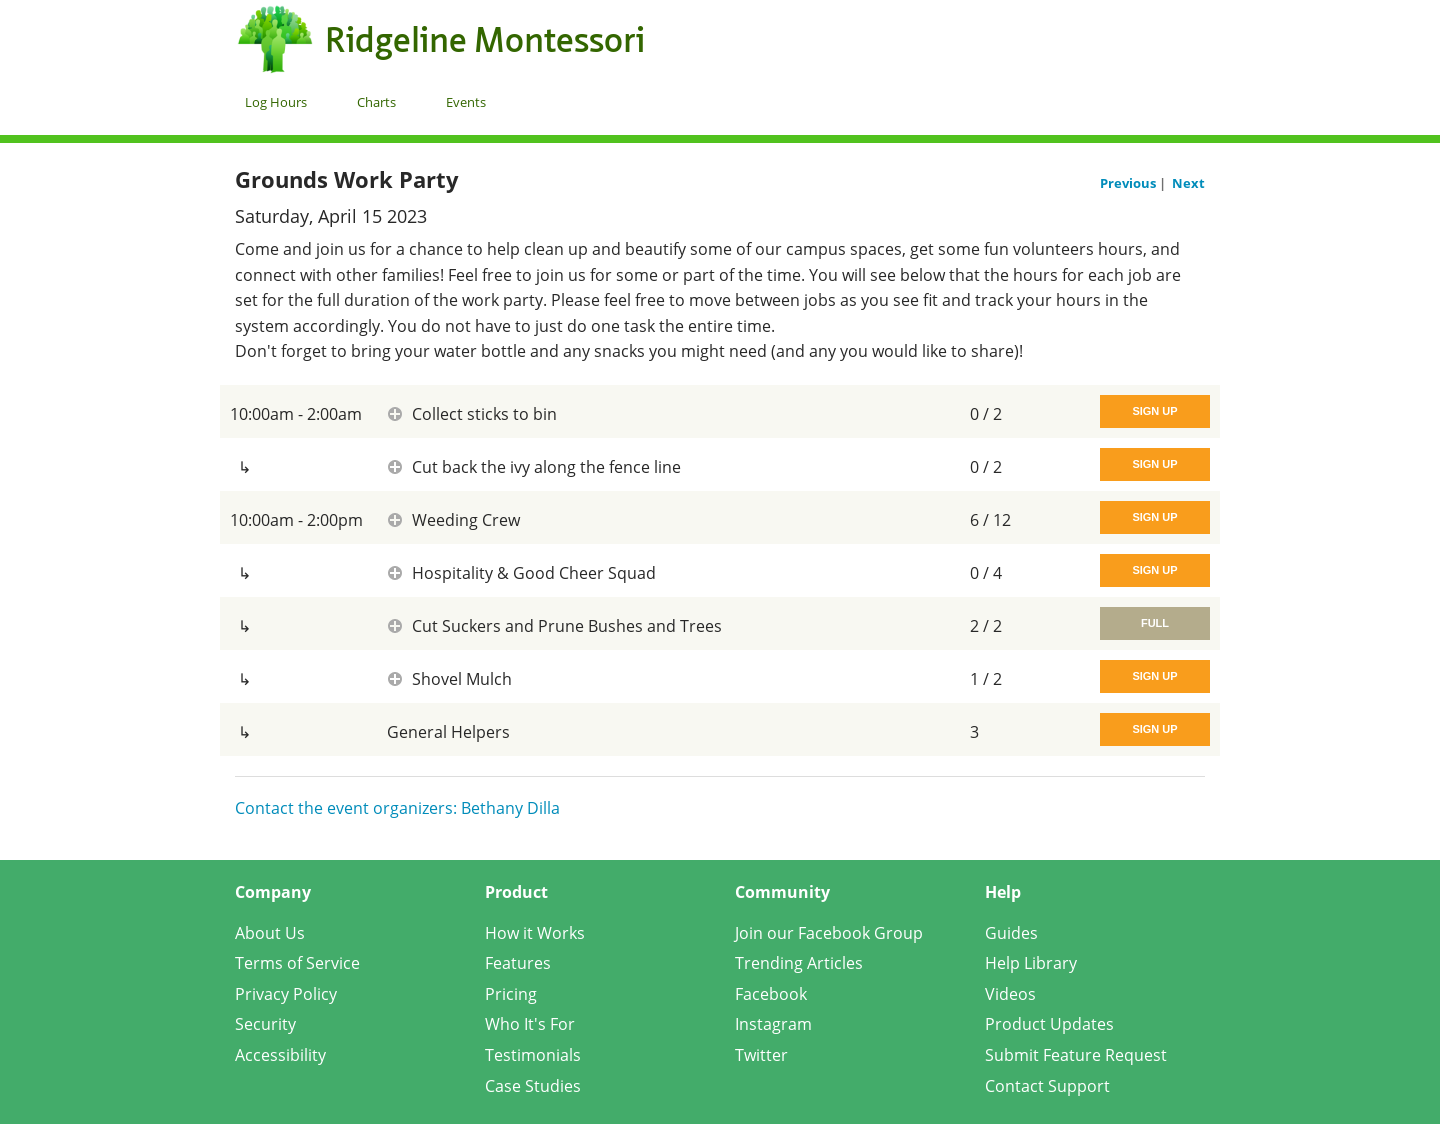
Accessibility (280, 1055)
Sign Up (1154, 411)
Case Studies (533, 1086)
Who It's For (530, 1024)
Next (1188, 183)
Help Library (1031, 963)
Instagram (773, 1024)
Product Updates (1049, 1024)
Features (518, 963)
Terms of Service (297, 963)
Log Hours (276, 102)
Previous (1129, 183)
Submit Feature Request (1076, 1055)
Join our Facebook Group (829, 933)
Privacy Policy (286, 994)
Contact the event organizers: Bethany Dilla (397, 808)
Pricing (511, 994)
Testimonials (533, 1055)
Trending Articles (799, 963)
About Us (270, 933)
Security (265, 1024)
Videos (1010, 994)
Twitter (761, 1055)
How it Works (535, 933)
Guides (1011, 933)
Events (466, 102)
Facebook (771, 994)
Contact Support (1047, 1086)
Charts (376, 102)
